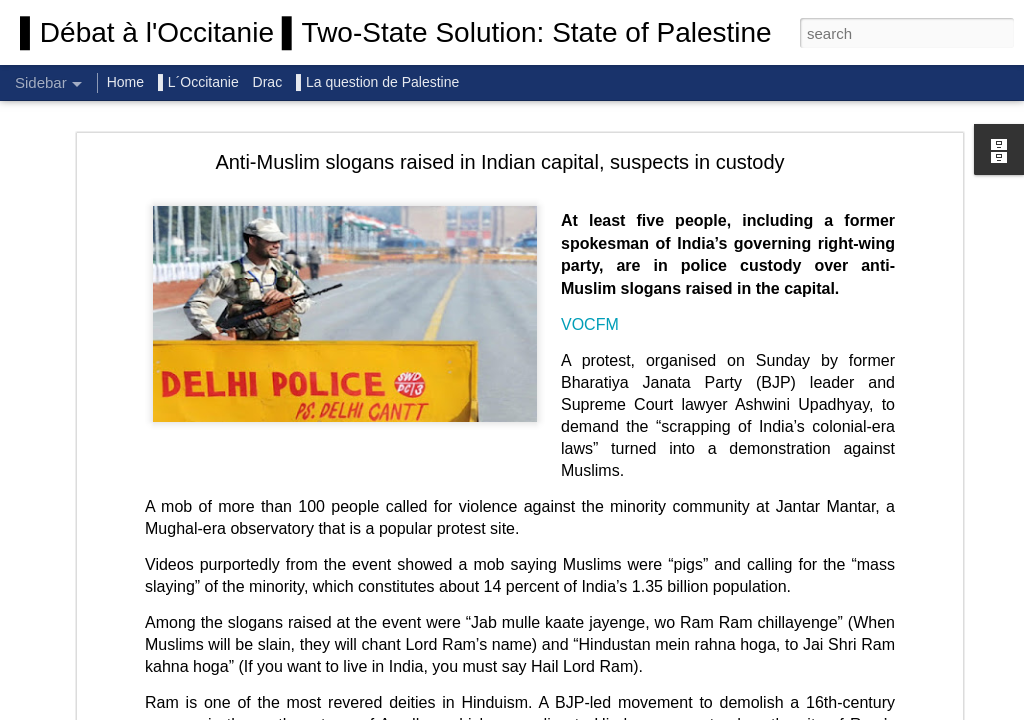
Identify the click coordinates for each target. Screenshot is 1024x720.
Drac (268, 82)
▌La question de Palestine (377, 82)
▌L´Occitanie (200, 82)
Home (125, 82)
